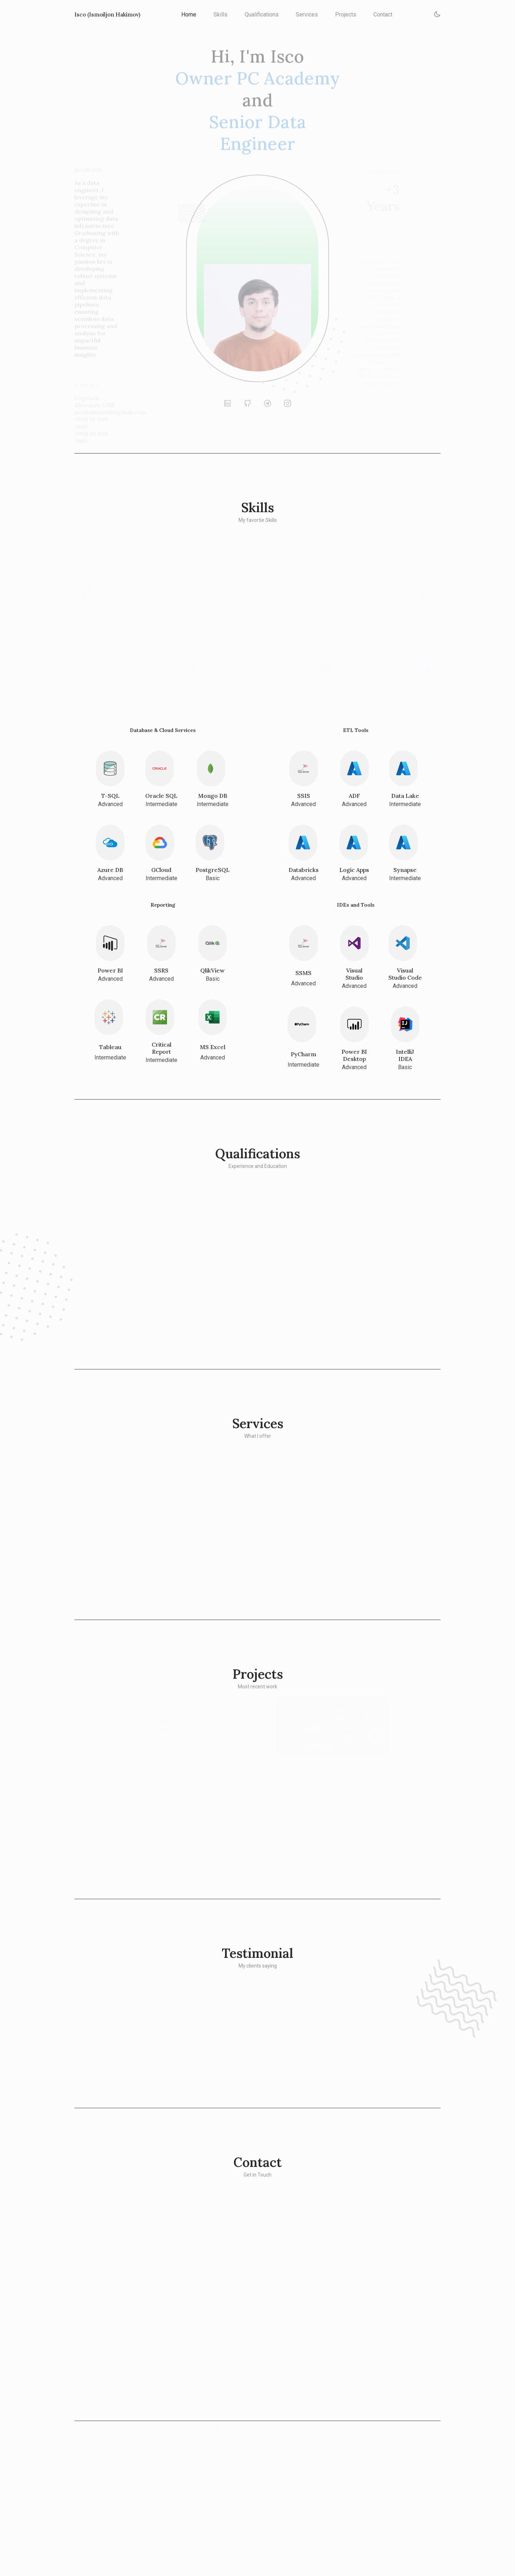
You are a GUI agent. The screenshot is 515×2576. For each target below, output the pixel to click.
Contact (384, 14)
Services (308, 14)
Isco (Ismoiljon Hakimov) (108, 14)
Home (190, 14)
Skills (222, 14)
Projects (347, 14)
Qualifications (263, 14)
